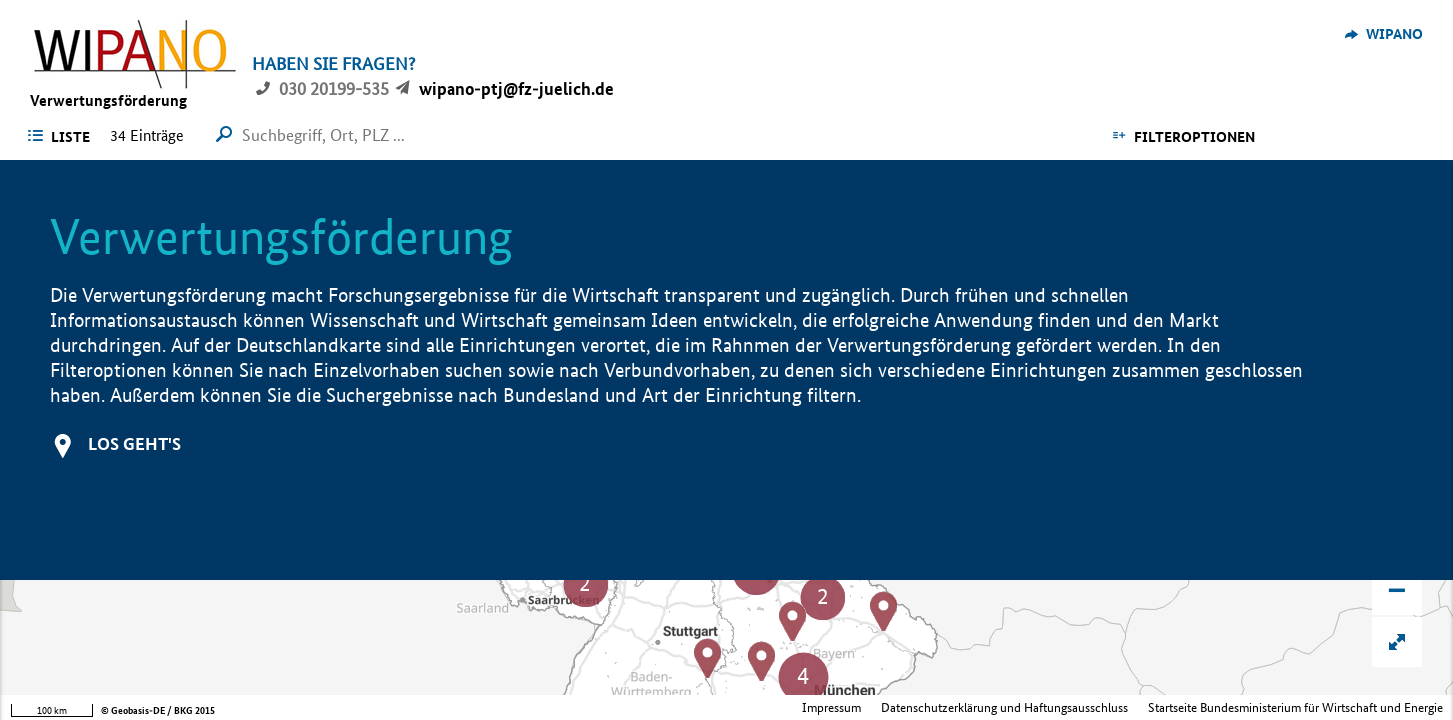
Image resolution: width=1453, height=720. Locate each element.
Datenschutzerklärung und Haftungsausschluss (1004, 707)
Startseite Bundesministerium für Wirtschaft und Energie (1295, 707)
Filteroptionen (1194, 137)
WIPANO (1394, 34)
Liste (70, 137)
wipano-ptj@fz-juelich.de (516, 88)
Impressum (831, 707)
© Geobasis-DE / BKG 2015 (158, 710)
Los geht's (134, 443)
